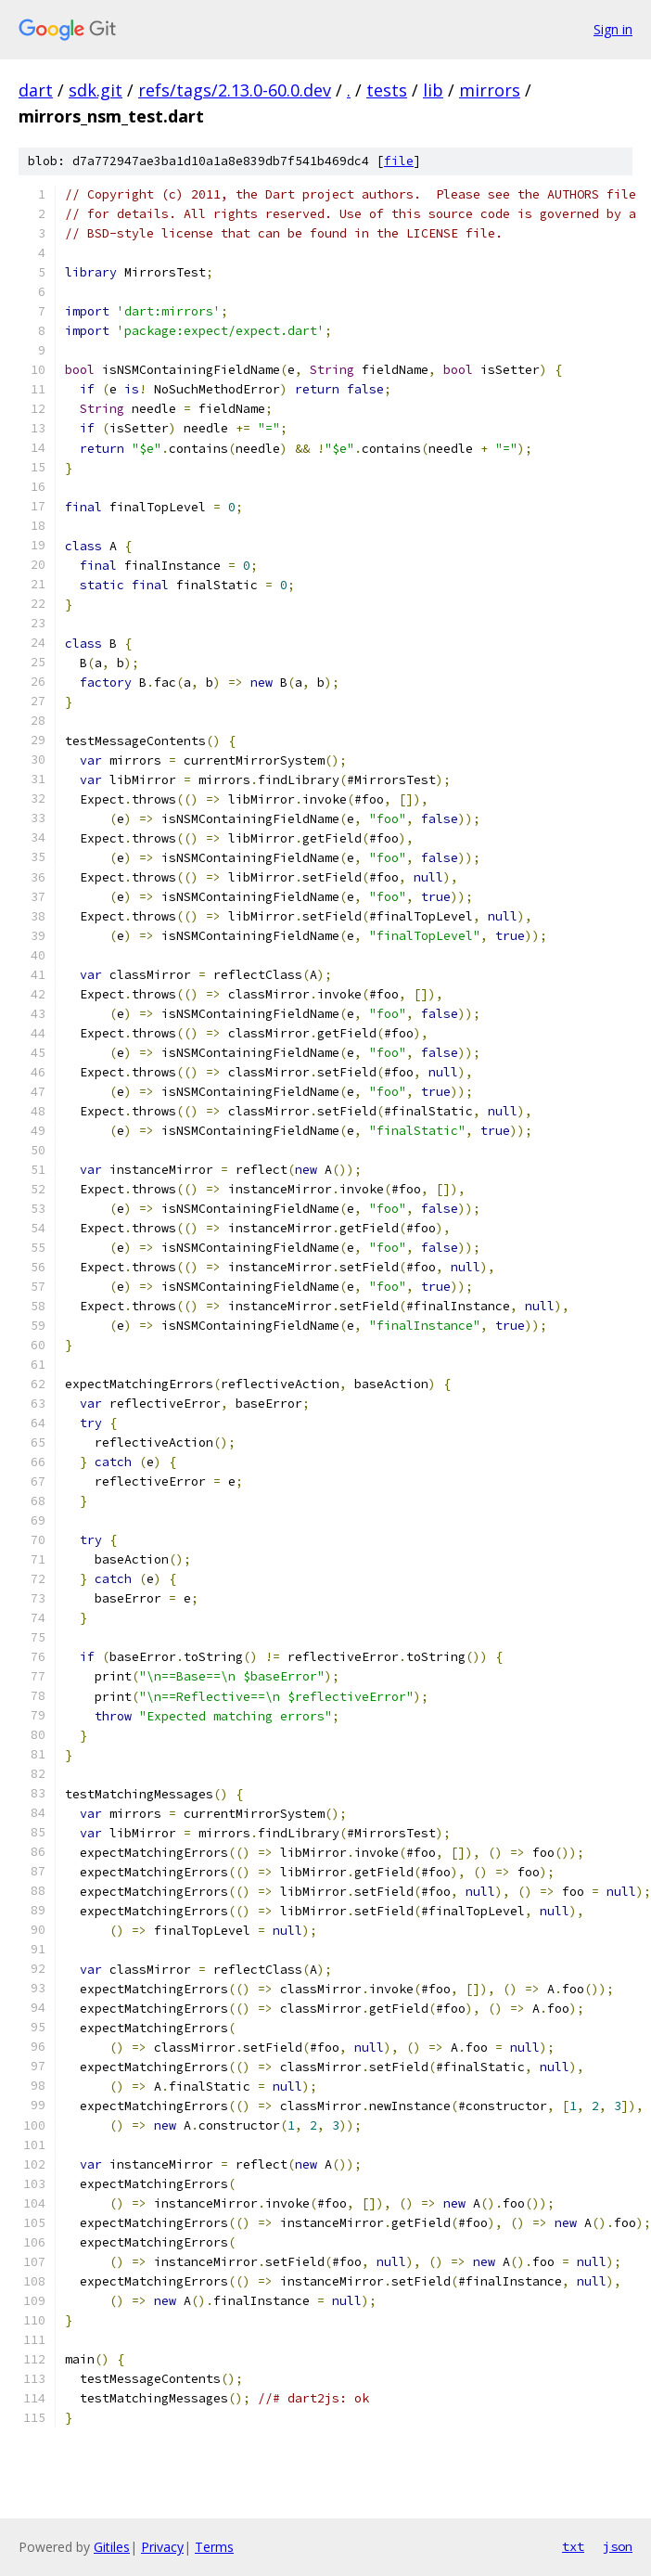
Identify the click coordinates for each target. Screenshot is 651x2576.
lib (433, 90)
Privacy (162, 2547)
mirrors (489, 90)
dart (36, 90)
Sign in (613, 29)
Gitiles (112, 2547)
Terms (214, 2547)
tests (386, 90)
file (399, 161)
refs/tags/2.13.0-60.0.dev (234, 90)
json (617, 2546)
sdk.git (95, 90)
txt (573, 2546)
